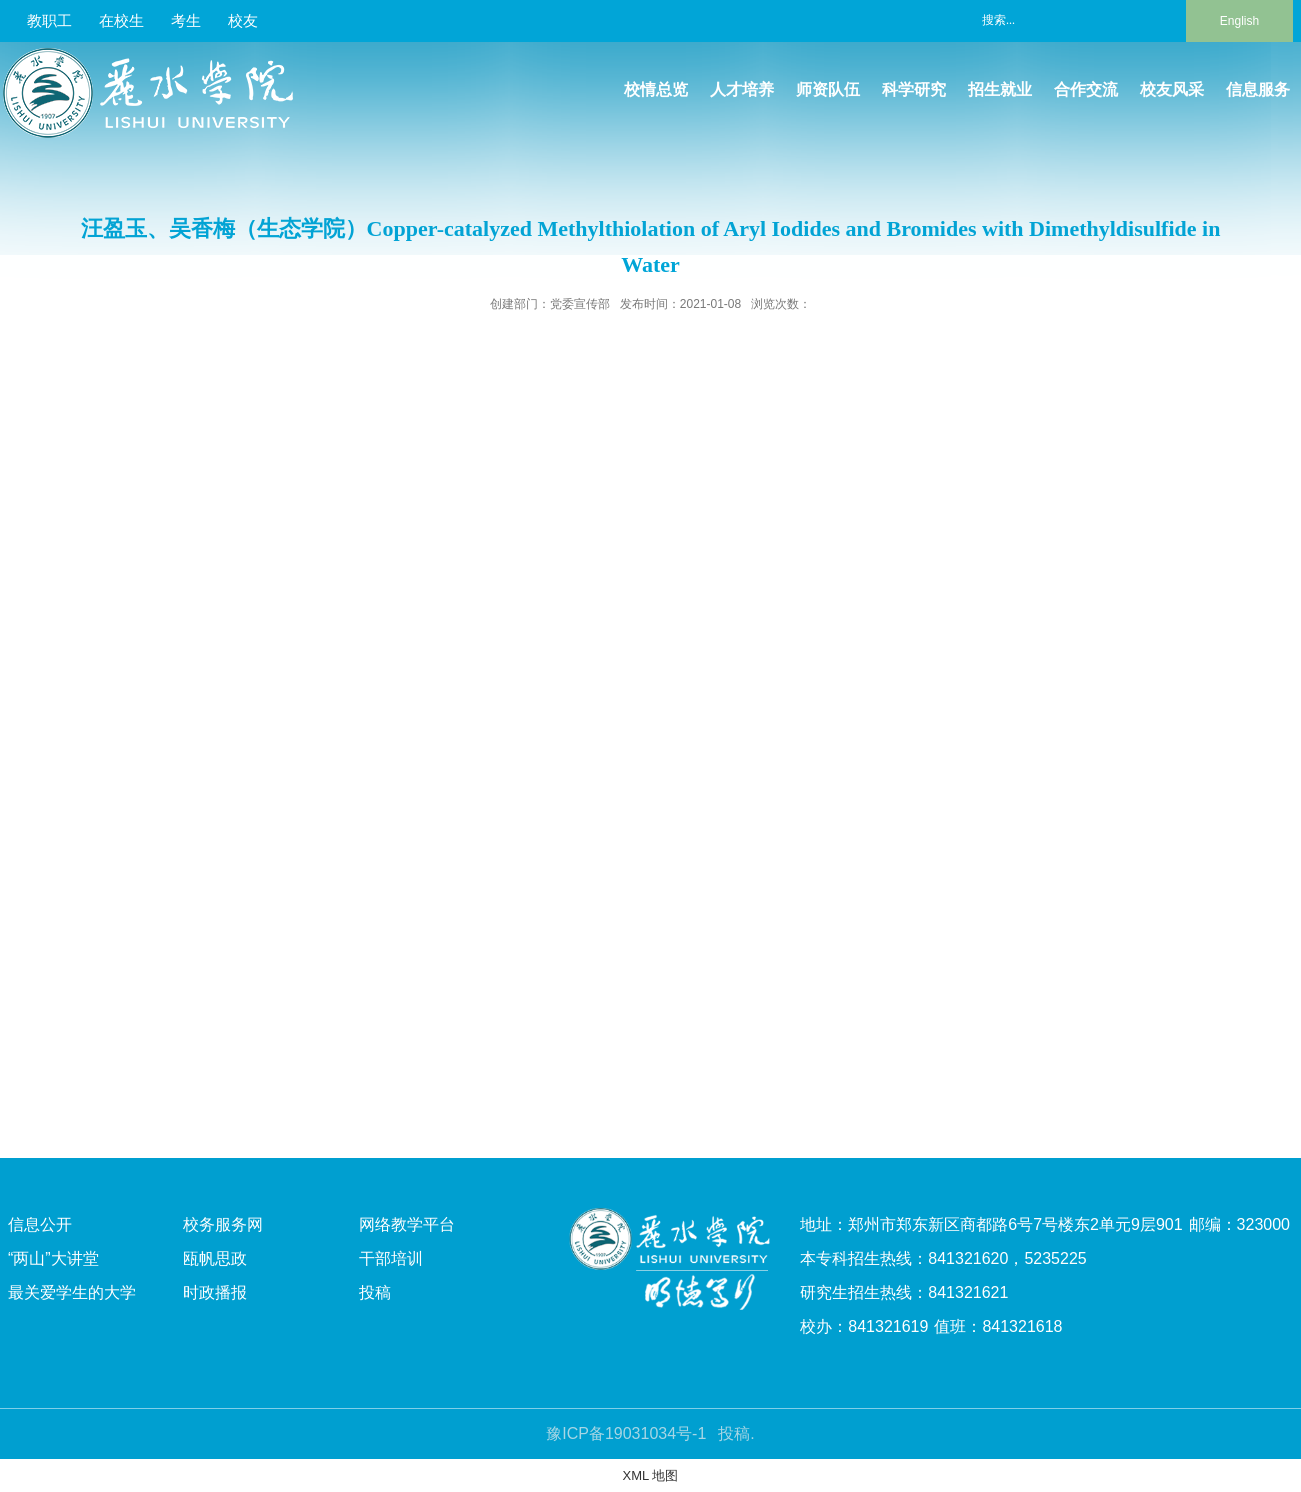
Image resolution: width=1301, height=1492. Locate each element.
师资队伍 (828, 89)
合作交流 (1086, 89)
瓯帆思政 (215, 1258)
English (1239, 21)
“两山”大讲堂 (53, 1258)
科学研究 (914, 89)
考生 (186, 20)
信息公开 (40, 1224)
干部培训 (391, 1258)
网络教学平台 (407, 1224)
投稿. (736, 1433)
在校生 (121, 20)
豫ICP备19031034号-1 (626, 1433)
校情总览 (656, 89)
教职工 (49, 20)
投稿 (375, 1292)
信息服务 (1258, 89)
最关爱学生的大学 (72, 1292)
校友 (243, 20)
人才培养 (742, 89)
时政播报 (215, 1292)
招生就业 (1000, 89)
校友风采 (1172, 89)
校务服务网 (223, 1224)
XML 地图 (651, 1475)
